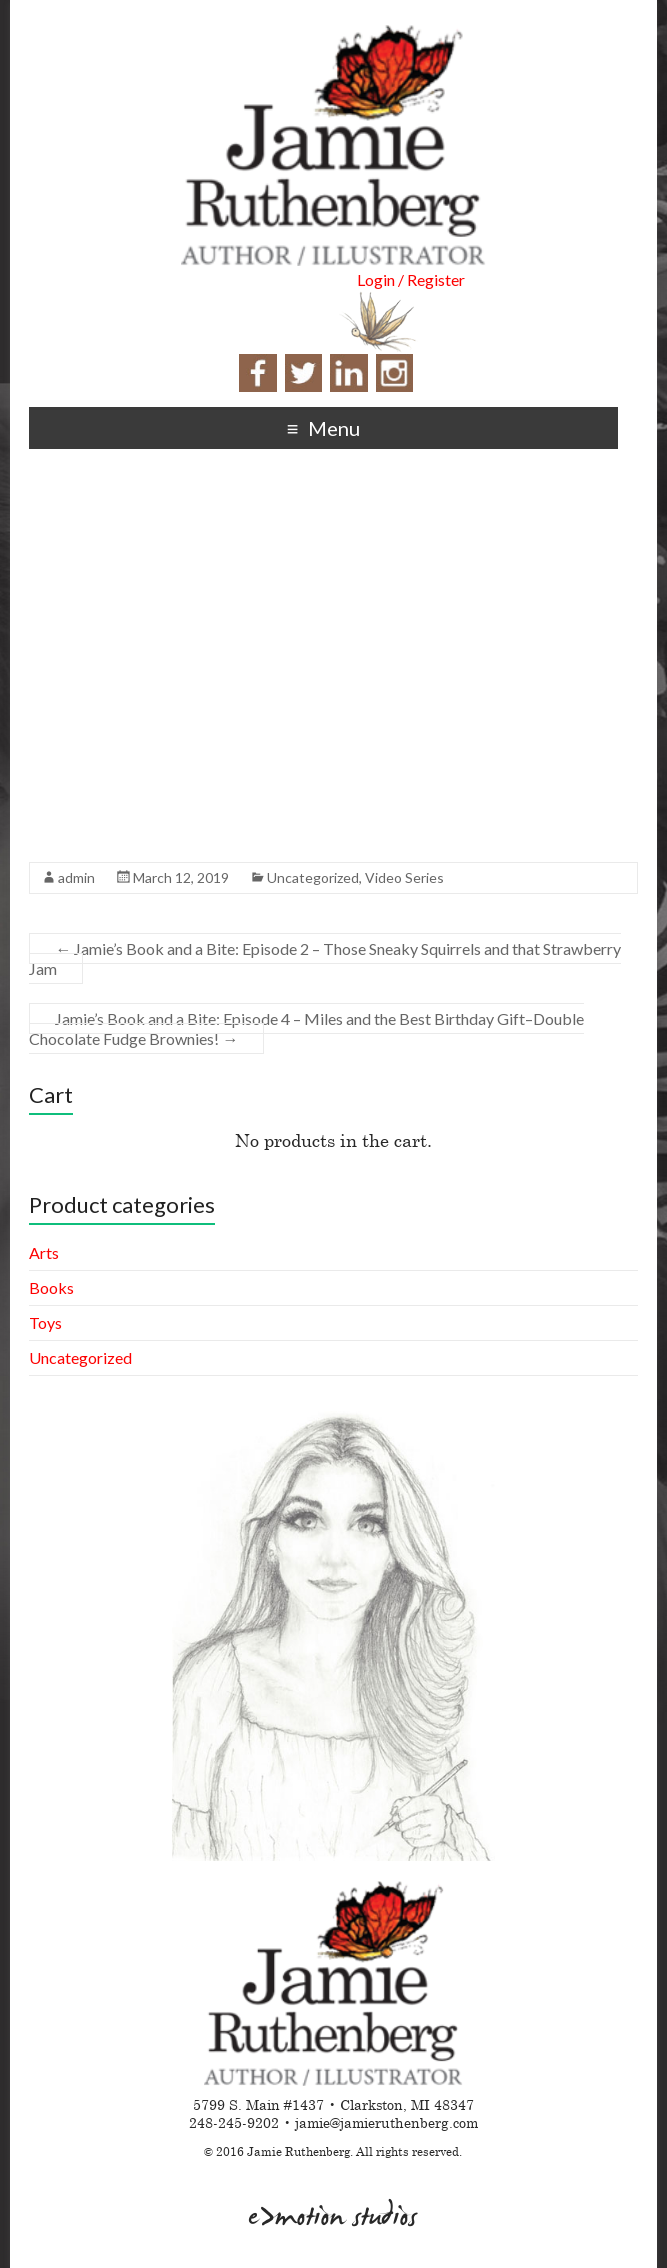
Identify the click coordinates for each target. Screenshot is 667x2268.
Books (51, 1287)
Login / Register (411, 279)
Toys (45, 1322)
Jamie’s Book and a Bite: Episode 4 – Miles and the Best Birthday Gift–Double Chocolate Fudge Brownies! (306, 1028)
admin (76, 877)
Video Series (404, 877)
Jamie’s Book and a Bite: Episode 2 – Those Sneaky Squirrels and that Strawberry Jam (325, 958)
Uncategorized (313, 877)
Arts (44, 1252)
